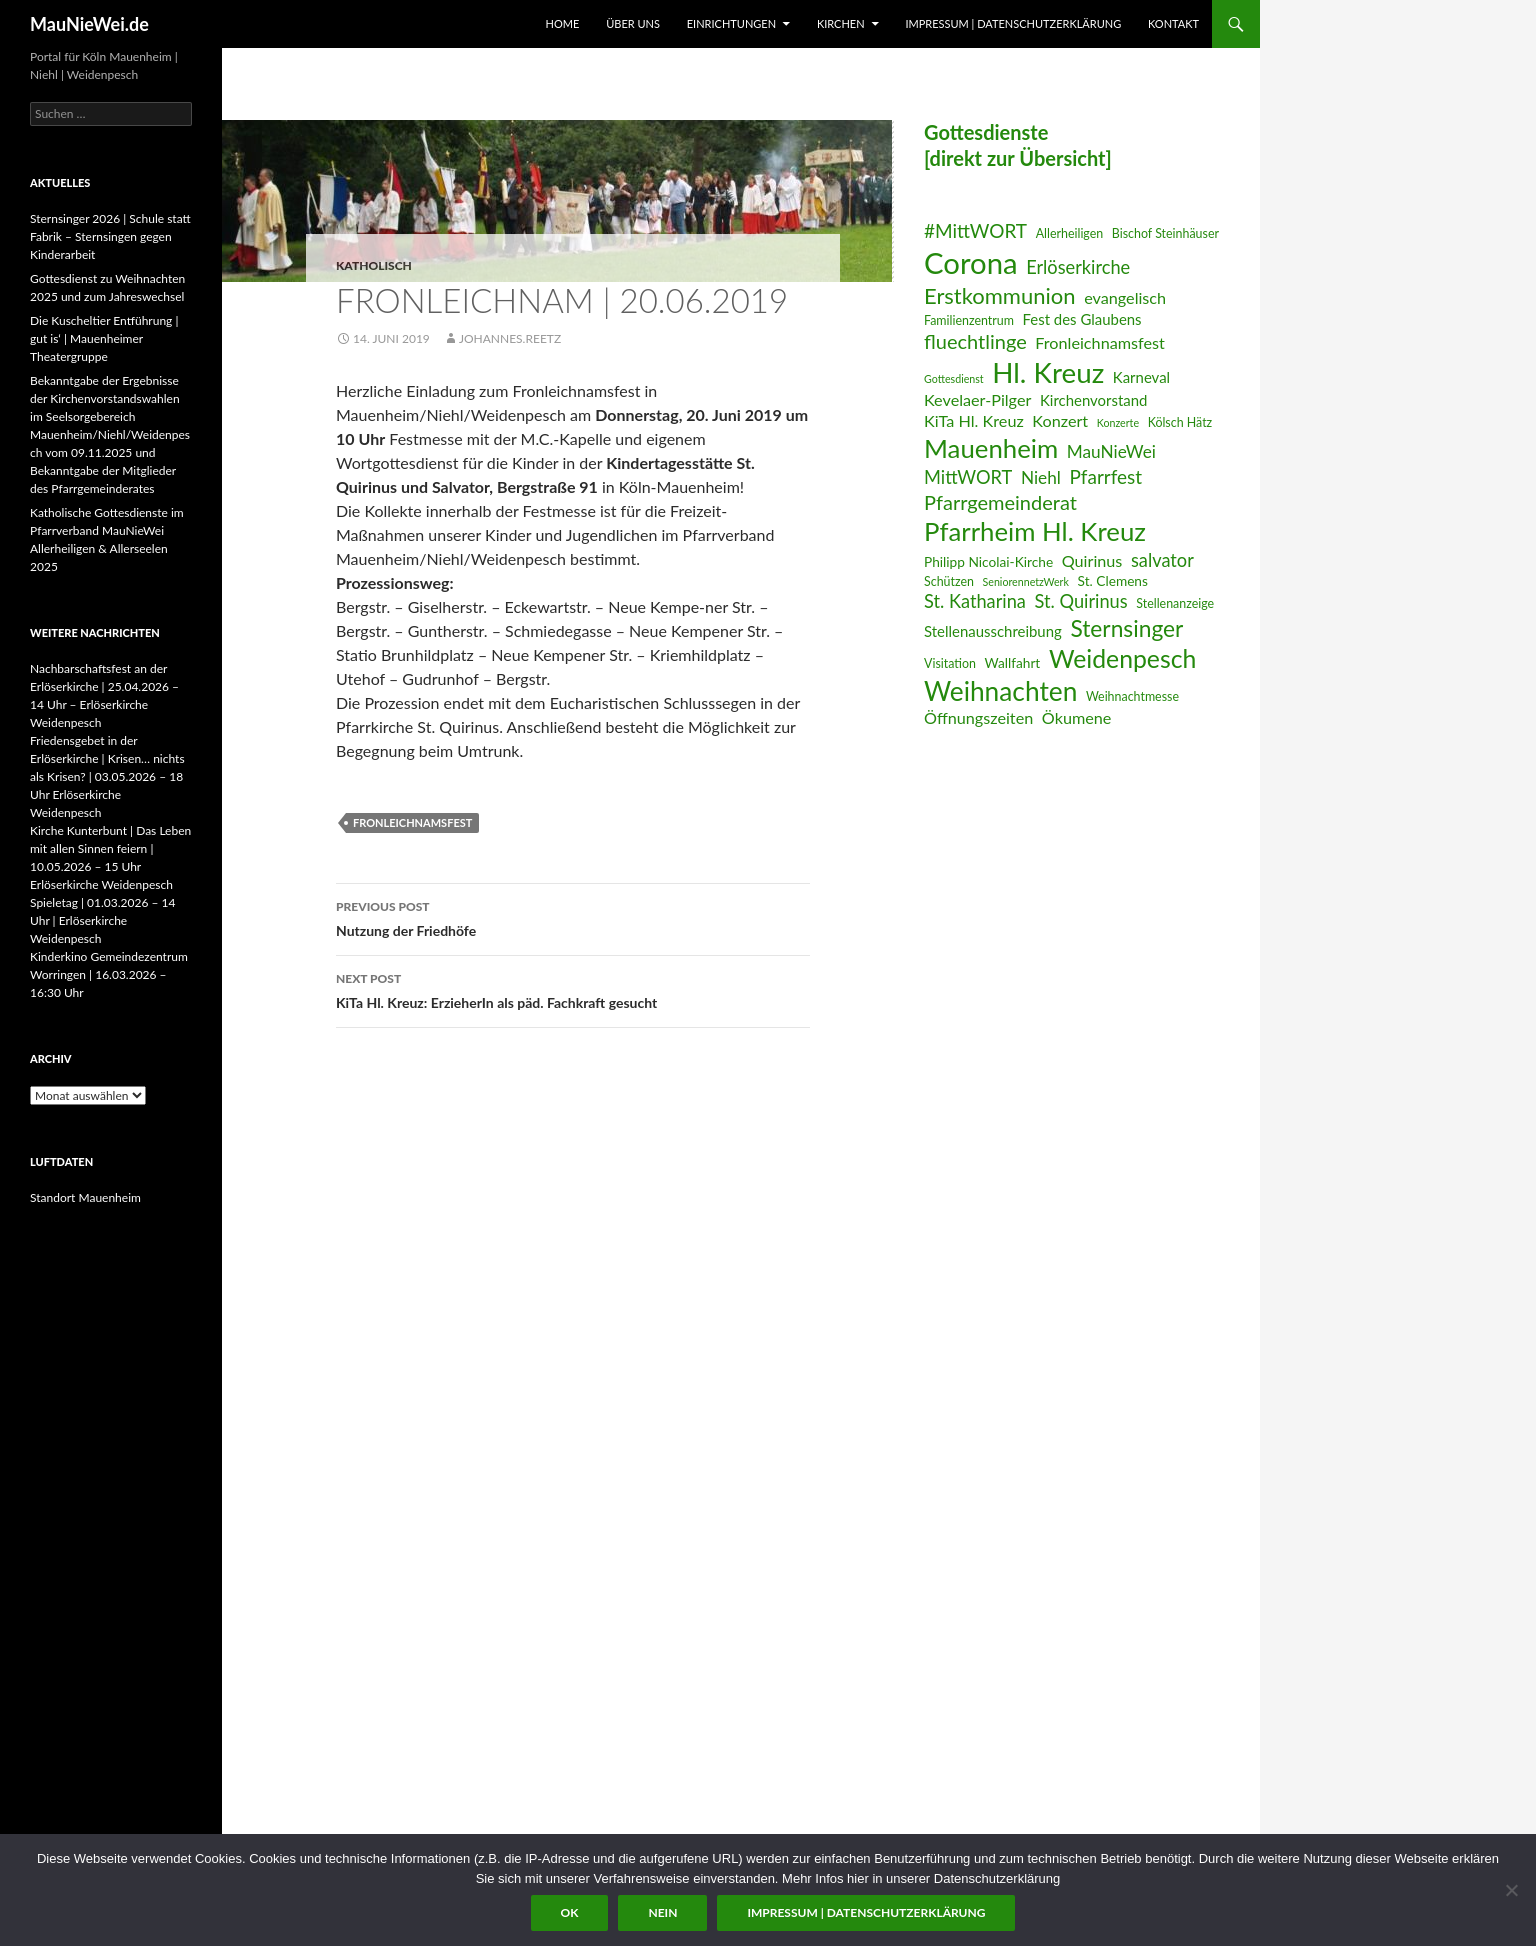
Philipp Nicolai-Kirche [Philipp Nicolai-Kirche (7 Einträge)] (988, 561)
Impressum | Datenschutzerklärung (1013, 23)
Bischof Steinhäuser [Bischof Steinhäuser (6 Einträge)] (1165, 233)
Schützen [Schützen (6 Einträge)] (949, 581)
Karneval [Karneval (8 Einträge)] (1141, 377)
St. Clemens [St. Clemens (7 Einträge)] (1113, 580)
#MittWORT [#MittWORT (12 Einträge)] (975, 230)
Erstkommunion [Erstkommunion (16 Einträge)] (1000, 295)
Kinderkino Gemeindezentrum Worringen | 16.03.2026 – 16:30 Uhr (109, 974)
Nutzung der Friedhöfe (573, 917)
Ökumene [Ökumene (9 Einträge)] (1077, 717)
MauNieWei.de (89, 24)
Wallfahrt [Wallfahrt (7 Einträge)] (1013, 662)
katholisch (374, 265)
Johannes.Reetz (510, 338)
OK (570, 1912)
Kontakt (1173, 23)
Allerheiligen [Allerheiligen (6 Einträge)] (1070, 233)
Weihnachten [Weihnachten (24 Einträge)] (1000, 691)
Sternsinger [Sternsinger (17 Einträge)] (1126, 628)
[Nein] (1511, 1890)
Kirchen (841, 23)
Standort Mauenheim (85, 1197)
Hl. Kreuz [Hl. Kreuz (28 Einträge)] (1048, 372)
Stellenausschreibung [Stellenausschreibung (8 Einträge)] (993, 631)
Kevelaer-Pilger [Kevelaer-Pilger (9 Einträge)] (977, 399)
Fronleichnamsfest (412, 822)
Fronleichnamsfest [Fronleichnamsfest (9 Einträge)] (1100, 342)
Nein (662, 1912)
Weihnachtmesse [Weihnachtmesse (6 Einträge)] (1132, 696)
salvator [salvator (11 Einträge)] (1162, 560)
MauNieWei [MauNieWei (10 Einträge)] (1111, 451)
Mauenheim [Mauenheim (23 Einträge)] (991, 448)
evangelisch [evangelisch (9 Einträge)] (1125, 297)
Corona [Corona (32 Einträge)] (971, 262)
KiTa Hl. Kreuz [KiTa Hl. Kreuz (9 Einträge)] (974, 420)
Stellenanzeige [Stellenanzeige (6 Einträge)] (1175, 603)
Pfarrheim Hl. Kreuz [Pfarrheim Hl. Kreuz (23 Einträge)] (1035, 531)
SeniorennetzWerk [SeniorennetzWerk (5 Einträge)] (1026, 581)
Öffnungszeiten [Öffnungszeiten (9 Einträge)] (978, 717)
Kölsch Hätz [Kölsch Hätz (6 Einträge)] (1180, 422)
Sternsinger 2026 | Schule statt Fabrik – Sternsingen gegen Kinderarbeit (110, 236)
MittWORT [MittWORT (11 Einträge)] (968, 477)
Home (563, 23)
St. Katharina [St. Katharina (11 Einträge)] (975, 601)
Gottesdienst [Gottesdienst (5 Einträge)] (954, 378)
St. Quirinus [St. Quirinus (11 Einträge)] (1081, 601)
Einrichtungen (731, 23)
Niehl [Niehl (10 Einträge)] (1041, 477)
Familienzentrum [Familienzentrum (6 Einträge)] (969, 320)
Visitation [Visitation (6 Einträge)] (950, 663)
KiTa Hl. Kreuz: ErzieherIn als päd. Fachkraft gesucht (573, 989)
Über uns (633, 23)
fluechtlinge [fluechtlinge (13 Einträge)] (975, 341)
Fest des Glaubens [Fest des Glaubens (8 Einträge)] (1082, 319)
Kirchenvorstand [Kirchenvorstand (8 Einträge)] (1093, 400)
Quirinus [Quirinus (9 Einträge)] (1092, 560)
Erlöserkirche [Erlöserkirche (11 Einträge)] (1078, 267)
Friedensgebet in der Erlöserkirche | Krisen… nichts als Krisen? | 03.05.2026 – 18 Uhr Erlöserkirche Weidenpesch (107, 776)
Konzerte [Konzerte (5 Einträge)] (1118, 422)
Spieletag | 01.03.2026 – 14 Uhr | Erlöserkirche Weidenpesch (102, 920)
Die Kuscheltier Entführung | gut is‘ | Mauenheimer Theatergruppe (104, 338)
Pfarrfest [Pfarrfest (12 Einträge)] (1105, 476)
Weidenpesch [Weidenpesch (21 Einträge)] (1122, 658)
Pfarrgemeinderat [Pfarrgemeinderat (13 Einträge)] (1000, 502)
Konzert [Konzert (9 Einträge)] (1060, 420)
